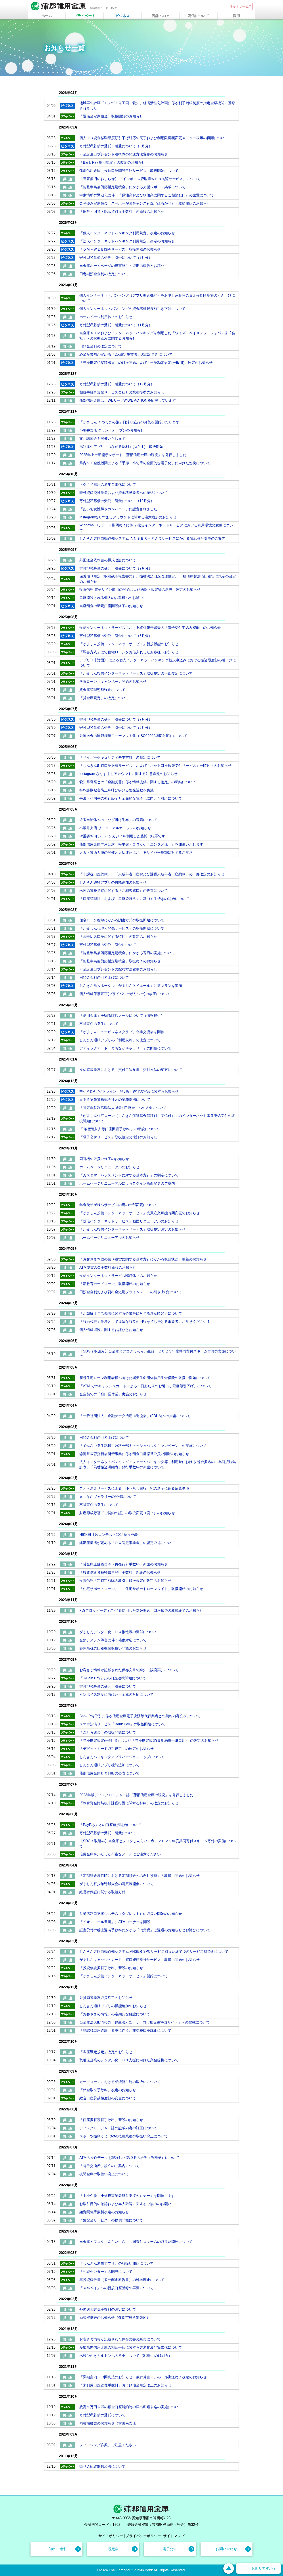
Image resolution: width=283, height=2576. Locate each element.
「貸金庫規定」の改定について (104, 698)
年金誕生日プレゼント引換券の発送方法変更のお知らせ (123, 154)
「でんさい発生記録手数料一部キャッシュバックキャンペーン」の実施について (143, 1446)
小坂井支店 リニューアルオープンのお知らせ (115, 828)
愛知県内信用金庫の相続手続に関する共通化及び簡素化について (130, 2347)
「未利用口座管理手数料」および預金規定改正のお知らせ (125, 2385)
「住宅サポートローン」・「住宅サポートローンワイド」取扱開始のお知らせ (141, 1589)
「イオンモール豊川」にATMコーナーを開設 (114, 1922)
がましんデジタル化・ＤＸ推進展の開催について (118, 1632)
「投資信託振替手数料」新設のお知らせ (111, 1968)
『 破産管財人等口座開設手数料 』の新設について (119, 1129)
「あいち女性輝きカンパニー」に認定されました (118, 509)
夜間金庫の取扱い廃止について (104, 2174)
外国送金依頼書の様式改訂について (107, 560)
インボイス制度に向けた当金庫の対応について (116, 1694)
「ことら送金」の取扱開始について (107, 1732)
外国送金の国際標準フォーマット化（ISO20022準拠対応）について (133, 736)
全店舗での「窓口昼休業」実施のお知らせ (113, 1394)
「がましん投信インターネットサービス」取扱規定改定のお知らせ (132, 1229)
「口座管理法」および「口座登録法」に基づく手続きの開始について (134, 899)
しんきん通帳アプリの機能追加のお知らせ (113, 882)
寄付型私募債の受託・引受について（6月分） (115, 727)
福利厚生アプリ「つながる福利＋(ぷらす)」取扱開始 (121, 447)
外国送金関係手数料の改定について (107, 2309)
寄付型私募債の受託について (102, 2415)
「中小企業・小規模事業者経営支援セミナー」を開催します (127, 2196)
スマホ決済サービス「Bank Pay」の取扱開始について (122, 1724)
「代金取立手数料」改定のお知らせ (107, 2090)
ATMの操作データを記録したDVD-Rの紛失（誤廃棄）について (129, 2158)
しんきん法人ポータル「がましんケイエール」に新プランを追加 (130, 986)
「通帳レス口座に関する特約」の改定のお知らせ (118, 936)
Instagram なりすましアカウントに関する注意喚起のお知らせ (128, 774)
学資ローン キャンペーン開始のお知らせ (113, 681)
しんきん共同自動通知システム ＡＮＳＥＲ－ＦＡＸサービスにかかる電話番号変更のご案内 (152, 538)
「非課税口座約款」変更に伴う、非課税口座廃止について (125, 2030)
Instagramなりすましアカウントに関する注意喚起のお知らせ (127, 517)
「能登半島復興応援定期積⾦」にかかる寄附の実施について (127, 953)
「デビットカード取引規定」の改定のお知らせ (116, 1749)
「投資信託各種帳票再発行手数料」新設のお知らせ (120, 1572)
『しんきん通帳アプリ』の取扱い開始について (116, 2263)
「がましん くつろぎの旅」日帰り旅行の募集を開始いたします (129, 422)
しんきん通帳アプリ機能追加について (109, 1765)
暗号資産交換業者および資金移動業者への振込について (123, 493)
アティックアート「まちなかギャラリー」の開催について (125, 1048)
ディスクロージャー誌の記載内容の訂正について (118, 2128)
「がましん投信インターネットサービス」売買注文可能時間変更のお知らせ (139, 1213)
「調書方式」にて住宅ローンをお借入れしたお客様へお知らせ (128, 652)
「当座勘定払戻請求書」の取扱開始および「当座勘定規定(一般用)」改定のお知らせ (146, 362)
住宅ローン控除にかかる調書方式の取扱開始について (121, 920)
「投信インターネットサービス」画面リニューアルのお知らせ (128, 1221)
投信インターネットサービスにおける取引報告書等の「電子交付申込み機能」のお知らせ (150, 627)
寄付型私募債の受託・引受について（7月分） (115, 719)
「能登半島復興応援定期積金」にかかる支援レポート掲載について (132, 187)
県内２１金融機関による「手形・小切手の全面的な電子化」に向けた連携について (144, 463)
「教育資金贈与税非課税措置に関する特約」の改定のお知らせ (128, 1803)
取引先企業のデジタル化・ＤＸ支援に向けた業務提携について (128, 2060)
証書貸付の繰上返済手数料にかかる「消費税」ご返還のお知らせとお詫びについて (144, 1930)
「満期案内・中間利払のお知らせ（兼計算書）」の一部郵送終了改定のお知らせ (143, 2377)
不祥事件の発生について (98, 1024)
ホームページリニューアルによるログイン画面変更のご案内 (127, 1183)
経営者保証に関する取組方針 (102, 1892)
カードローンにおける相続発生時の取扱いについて (120, 2082)
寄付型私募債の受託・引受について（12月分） (116, 384)
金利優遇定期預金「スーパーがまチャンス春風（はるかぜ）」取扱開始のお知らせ (144, 203)
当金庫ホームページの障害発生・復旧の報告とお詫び (121, 266)
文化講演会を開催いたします (102, 438)
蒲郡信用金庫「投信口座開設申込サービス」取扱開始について (128, 171)
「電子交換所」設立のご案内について (109, 2166)
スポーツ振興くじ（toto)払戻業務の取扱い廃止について (123, 2136)
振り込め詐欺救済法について (102, 2466)
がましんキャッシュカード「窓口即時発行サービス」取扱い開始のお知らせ (139, 1960)
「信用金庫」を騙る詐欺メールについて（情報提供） (121, 1015)
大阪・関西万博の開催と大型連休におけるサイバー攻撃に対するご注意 (136, 852)
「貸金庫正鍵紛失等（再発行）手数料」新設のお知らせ (123, 1564)
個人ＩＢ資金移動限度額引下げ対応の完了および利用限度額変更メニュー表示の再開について (153, 138)
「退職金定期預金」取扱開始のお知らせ (111, 116)
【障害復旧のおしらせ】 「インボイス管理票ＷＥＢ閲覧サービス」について (140, 179)
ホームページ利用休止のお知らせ (105, 317)
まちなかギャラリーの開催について (107, 1496)
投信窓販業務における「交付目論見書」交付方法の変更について (130, 1070)
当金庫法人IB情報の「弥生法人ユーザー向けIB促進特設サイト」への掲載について (144, 2022)
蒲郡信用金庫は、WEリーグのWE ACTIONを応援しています (127, 400)
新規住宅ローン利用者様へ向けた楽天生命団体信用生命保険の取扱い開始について (144, 1378)
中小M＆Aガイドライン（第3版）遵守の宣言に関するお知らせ (129, 1091)
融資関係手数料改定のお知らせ (104, 2212)
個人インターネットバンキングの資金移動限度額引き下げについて (132, 309)
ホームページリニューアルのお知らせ (109, 1167)
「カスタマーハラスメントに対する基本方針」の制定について (128, 1175)
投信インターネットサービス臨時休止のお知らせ (118, 1275)
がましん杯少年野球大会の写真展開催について (116, 1884)
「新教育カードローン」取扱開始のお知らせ (114, 1284)
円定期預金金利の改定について (104, 274)
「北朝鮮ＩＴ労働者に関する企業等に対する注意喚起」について (130, 1313)
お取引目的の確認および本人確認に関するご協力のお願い (125, 2204)
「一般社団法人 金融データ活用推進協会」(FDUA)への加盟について (134, 1416)
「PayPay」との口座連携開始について (110, 1825)
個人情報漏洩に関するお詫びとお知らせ (111, 1330)
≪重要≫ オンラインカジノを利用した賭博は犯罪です (122, 836)
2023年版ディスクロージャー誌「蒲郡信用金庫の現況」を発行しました (136, 1795)
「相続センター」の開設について (105, 2271)
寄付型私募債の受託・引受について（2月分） (115, 257)
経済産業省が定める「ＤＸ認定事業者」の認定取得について (127, 1543)
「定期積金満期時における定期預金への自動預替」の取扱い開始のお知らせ (139, 1876)
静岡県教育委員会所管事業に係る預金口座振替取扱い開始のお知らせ (134, 1454)
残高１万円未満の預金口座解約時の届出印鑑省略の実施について (130, 2407)
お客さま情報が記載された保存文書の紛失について (120, 2339)
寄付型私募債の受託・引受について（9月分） (115, 568)
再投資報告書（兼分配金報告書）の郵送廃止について (121, 2280)
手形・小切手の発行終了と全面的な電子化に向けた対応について (130, 798)
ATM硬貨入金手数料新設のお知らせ (107, 1267)
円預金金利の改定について (100, 346)
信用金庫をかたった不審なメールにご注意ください (120, 1854)
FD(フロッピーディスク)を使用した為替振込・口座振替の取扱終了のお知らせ (141, 1610)
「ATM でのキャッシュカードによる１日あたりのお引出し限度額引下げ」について (145, 1386)
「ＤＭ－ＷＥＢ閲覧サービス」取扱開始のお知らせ (120, 249)
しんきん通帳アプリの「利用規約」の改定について (120, 1040)
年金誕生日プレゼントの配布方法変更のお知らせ (118, 969)
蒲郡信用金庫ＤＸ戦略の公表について (109, 1773)
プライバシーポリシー (143, 2536)
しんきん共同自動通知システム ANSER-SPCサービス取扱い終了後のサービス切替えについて (153, 1951)
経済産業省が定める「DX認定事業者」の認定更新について (126, 354)
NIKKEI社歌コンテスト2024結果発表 (108, 1534)
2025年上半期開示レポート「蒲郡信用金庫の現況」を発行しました (132, 455)
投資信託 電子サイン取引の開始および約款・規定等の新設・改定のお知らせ (140, 589)
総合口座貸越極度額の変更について (107, 2098)
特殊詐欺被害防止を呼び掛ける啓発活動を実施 (116, 790)
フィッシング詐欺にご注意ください (107, 2445)
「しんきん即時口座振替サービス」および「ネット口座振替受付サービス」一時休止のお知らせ (155, 765)
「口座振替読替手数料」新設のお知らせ (111, 2120)
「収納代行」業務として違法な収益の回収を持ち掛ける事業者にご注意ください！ (144, 1321)
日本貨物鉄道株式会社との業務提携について (114, 1099)
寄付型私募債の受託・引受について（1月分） (115, 325)
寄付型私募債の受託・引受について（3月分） (115, 146)
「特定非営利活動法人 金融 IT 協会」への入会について (123, 1108)
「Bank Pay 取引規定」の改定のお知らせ (112, 162)
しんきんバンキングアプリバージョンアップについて (121, 1757)
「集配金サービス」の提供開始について (111, 2220)
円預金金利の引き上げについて (104, 977)
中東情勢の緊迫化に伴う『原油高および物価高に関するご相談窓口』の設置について (146, 195)
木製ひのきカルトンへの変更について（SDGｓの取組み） (125, 2355)
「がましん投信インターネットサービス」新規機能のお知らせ (128, 644)
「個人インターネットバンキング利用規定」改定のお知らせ (127, 233)
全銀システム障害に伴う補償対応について (113, 1640)
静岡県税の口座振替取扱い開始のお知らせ (113, 1648)
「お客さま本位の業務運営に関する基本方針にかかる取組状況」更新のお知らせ (143, 1259)
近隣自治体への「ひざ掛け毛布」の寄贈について (118, 820)
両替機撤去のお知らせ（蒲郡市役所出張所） (114, 2317)
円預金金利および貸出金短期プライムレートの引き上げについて (130, 1292)
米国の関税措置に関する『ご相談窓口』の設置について (123, 890)
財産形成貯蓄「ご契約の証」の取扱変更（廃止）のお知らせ (127, 1513)
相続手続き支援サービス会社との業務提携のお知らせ (121, 392)
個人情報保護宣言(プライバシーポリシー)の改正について (124, 994)
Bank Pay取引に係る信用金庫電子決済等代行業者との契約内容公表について (140, 1716)
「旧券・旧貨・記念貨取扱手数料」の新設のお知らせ (121, 211)
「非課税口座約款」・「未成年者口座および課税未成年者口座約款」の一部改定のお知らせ (151, 874)
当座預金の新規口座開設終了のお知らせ (111, 606)
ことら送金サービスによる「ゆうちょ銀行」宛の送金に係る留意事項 (134, 1488)
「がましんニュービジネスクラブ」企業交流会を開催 (121, 1032)
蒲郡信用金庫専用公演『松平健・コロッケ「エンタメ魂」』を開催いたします (141, 844)
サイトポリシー (110, 2536)
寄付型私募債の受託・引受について (107, 945)
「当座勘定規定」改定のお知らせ (105, 2052)
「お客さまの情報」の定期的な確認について (114, 2014)
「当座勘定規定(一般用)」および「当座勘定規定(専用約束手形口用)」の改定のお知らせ (148, 1740)
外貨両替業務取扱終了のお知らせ (105, 1998)
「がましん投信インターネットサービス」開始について (123, 1976)
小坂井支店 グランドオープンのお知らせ (111, 430)
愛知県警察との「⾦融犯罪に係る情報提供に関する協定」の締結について (137, 782)
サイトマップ (173, 2536)
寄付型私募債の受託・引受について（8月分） (115, 636)
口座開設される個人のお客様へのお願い (111, 598)
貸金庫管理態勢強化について (102, 690)
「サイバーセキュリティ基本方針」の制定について (120, 757)
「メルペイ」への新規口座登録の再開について (116, 2288)
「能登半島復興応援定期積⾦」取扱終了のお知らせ (120, 961)
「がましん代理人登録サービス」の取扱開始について (121, 928)
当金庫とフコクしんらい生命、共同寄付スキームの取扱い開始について (136, 2242)
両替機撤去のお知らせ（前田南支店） (109, 2423)
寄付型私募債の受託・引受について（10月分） (116, 501)
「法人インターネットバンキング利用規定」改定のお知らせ (127, 241)
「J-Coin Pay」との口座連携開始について (112, 1678)
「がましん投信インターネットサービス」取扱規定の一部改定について (136, 673)
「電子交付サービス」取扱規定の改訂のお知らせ (118, 1137)
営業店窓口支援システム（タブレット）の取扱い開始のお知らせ (130, 1914)
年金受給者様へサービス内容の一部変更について (118, 1205)
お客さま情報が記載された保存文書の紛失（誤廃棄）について (128, 1670)
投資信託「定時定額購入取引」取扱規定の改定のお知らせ (125, 1580)
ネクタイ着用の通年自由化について (107, 484)
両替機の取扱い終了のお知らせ (104, 1159)
